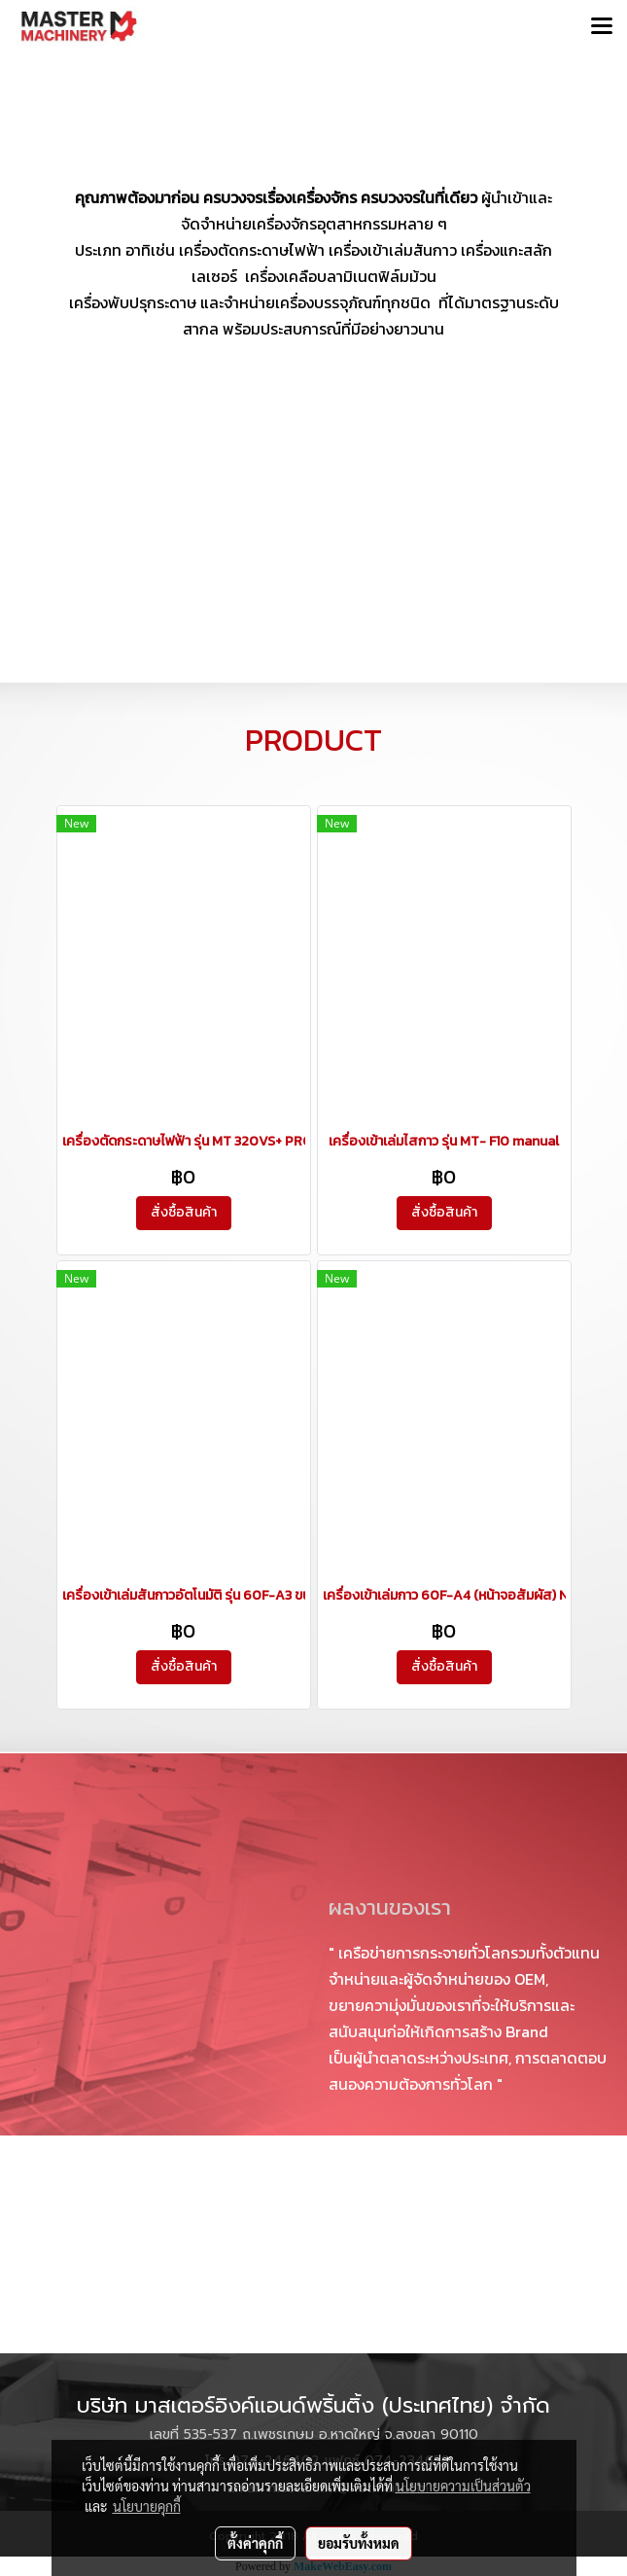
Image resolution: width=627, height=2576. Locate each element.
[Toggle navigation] (601, 27)
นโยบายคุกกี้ (147, 2506)
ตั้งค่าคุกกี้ (255, 2543)
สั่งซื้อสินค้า (184, 1212)
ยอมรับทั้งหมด (359, 2543)
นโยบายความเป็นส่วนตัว (463, 2485)
